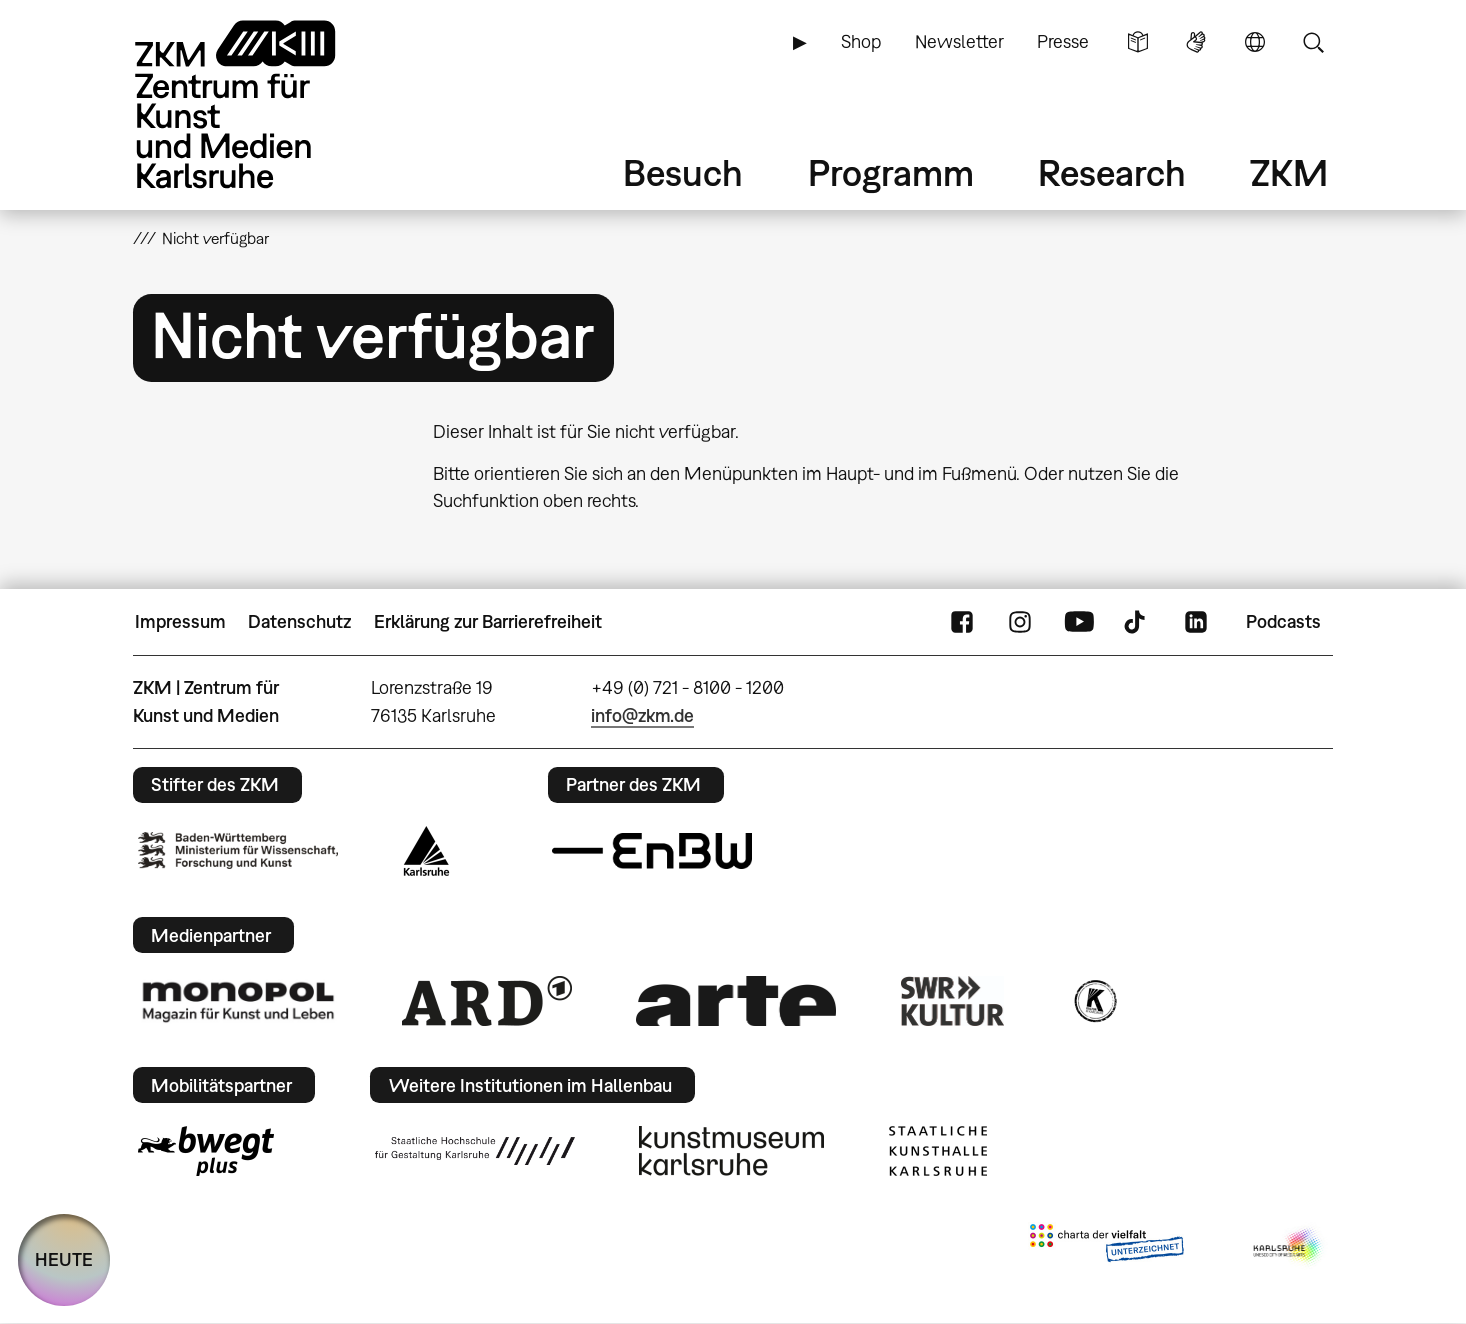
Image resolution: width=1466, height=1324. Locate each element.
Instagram (1020, 622)
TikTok (1137, 622)
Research (1112, 172)
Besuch (683, 172)
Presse (1063, 41)
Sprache (1255, 42)
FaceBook (962, 622)
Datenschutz (299, 621)
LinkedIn (1196, 622)
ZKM (1289, 172)
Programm (891, 172)
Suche (1313, 42)
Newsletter (959, 41)
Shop (861, 41)
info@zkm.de (642, 715)
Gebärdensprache (1196, 42)
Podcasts (1283, 621)
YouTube (1079, 622)
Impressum (180, 621)
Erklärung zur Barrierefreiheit (488, 621)
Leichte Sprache (1138, 42)
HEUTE (64, 1259)
